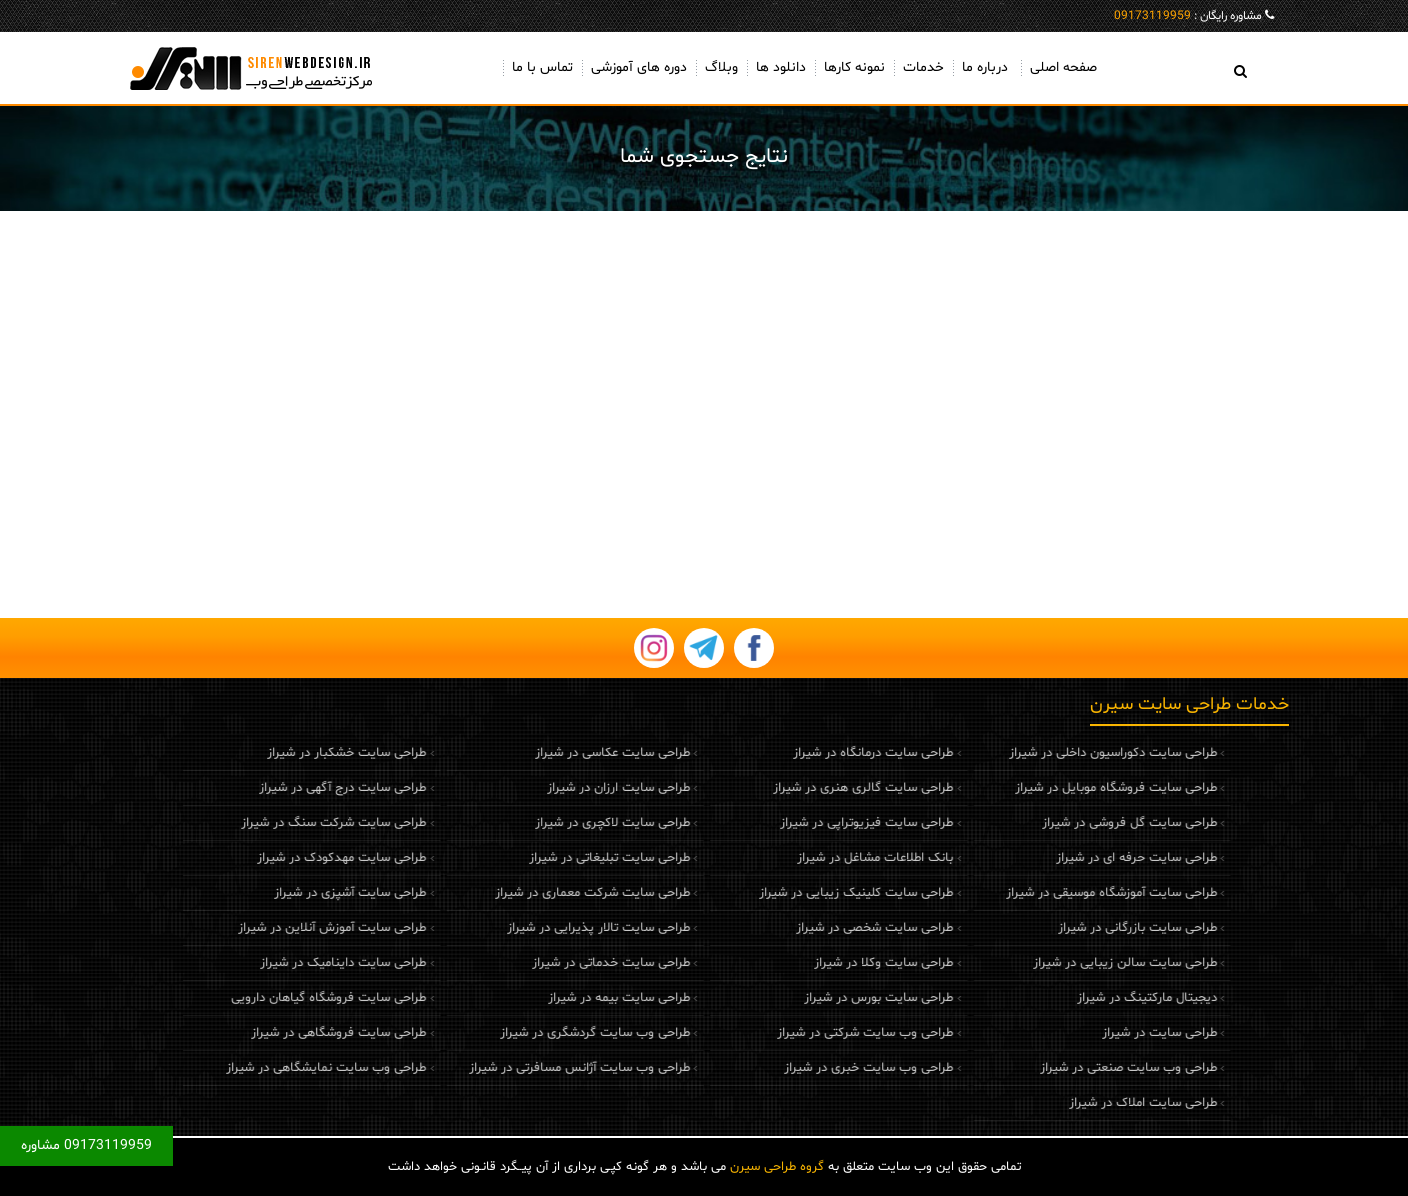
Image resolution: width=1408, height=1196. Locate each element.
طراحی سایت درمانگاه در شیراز (795, 753)
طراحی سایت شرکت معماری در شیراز (513, 893)
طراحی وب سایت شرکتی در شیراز (787, 1033)
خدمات (923, 67)
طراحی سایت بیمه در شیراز (540, 998)
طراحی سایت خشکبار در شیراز (268, 753)
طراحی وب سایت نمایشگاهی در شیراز (248, 1068)
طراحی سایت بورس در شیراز (800, 998)
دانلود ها (781, 67)
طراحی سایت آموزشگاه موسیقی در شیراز (1032, 893)
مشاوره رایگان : (1188, 16)
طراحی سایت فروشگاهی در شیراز (260, 1033)
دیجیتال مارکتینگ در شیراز (1068, 998)
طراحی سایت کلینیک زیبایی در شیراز (778, 893)
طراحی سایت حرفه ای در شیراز (1057, 858)
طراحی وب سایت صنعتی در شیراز (1049, 1068)
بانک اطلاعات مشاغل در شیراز (797, 858)
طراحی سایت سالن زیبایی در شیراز (1046, 963)
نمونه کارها (854, 67)
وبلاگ (721, 67)
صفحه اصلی (1063, 67)
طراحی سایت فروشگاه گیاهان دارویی (250, 998)
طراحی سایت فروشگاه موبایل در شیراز (1037, 788)
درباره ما (985, 67)
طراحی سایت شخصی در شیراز (796, 928)
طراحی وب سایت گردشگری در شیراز (516, 1033)
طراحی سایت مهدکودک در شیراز (263, 858)
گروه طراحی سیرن (777, 1167)
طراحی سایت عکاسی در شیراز (533, 753)
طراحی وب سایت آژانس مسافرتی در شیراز (500, 1068)
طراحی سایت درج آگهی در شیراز (264, 788)
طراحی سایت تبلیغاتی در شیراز (530, 858)
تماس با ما (542, 67)
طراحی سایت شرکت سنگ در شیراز (255, 823)
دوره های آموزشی (639, 67)
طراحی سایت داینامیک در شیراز (265, 963)
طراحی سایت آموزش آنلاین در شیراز (254, 928)
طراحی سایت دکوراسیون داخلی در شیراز (1034, 753)
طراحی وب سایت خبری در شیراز (790, 1068)
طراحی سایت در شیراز (1080, 1033)
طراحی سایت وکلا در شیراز (805, 963)
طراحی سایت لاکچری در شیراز (533, 823)
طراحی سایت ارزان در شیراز (539, 788)
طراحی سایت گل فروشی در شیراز (1050, 823)
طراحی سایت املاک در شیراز (1064, 1103)
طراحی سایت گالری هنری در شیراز (785, 788)
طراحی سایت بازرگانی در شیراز (1058, 928)
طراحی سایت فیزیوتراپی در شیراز (788, 823)
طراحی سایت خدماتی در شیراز (532, 963)
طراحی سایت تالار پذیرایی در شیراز (519, 928)
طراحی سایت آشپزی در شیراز (272, 893)
